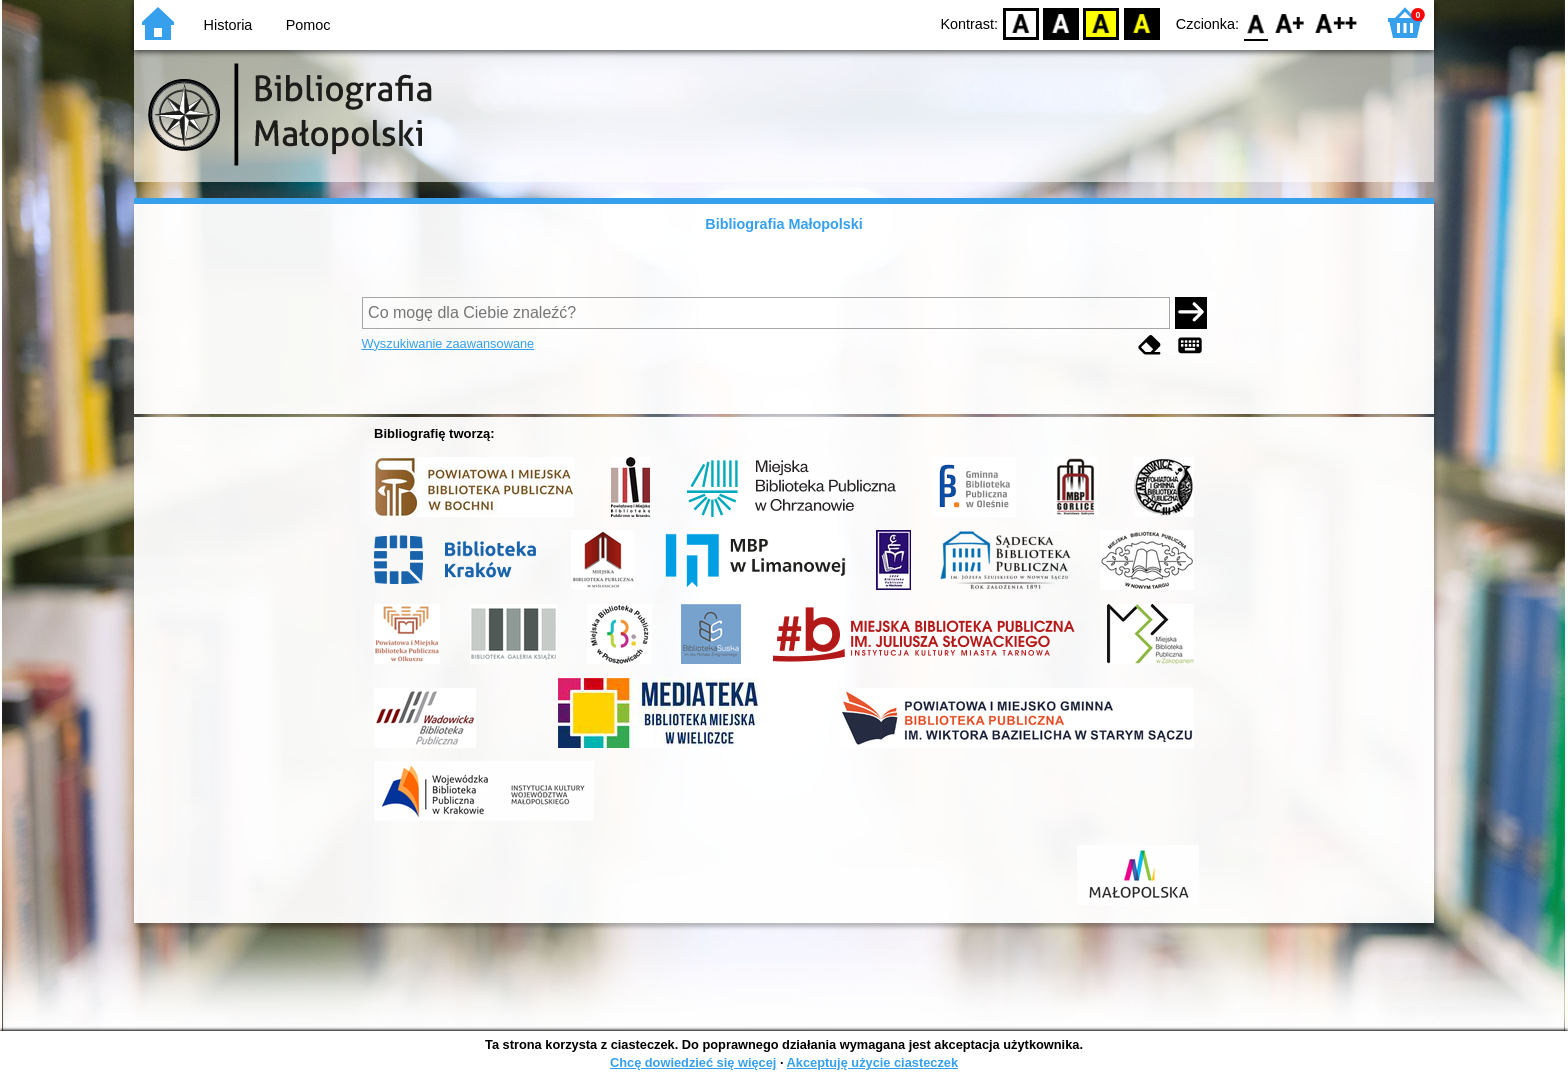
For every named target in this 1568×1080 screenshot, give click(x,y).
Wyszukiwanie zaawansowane (448, 343)
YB (1101, 22)
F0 (1255, 22)
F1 (1290, 22)
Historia (228, 25)
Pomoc (308, 25)
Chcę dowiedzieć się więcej (693, 1062)
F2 (1336, 22)
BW (1061, 22)
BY (1141, 22)
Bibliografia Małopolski (784, 224)
